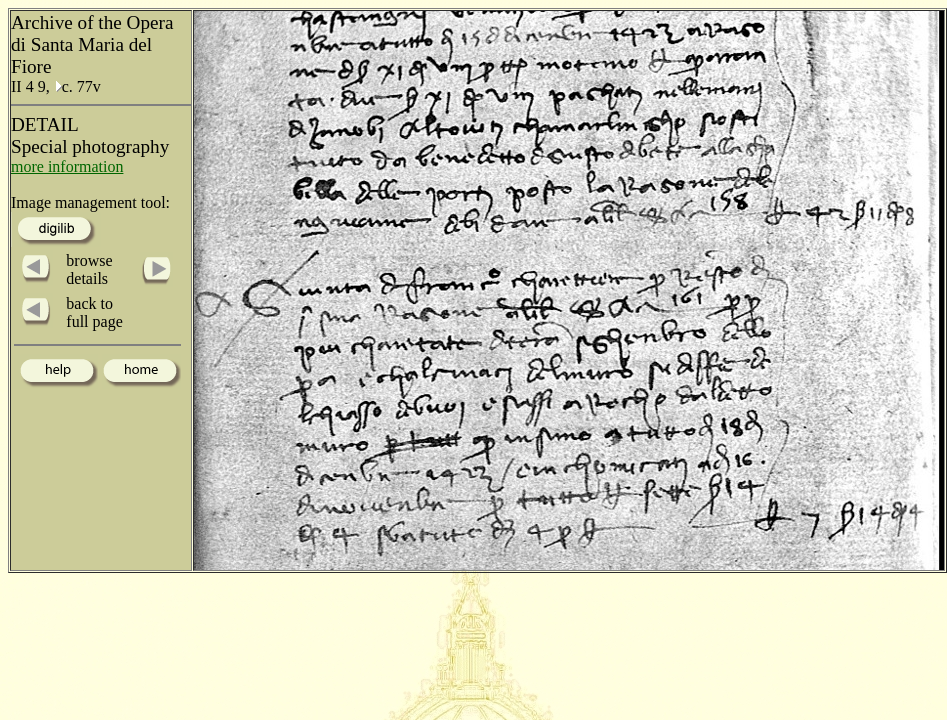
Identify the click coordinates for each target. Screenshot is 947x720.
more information (67, 166)
